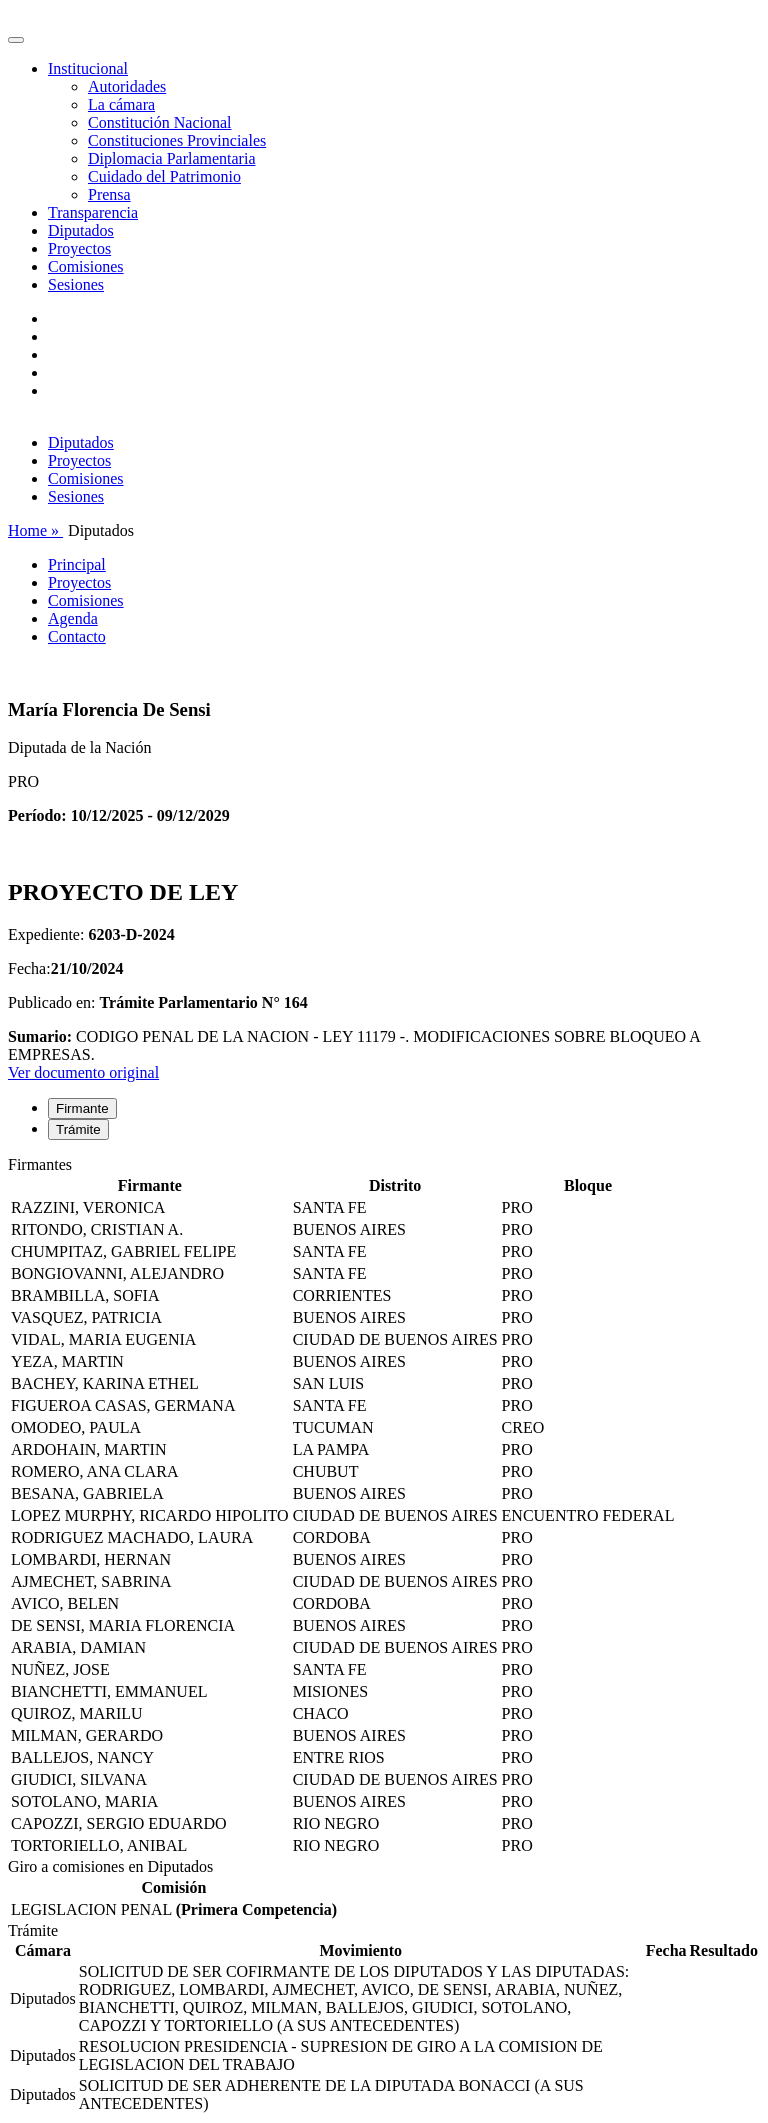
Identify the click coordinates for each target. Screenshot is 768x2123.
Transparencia (93, 212)
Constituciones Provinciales (177, 140)
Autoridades (127, 86)
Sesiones (76, 284)
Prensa (109, 194)
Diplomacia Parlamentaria (171, 158)
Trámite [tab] (78, 1129)
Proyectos (79, 248)
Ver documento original (83, 1072)
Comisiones (86, 266)
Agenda (73, 618)
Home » (35, 530)
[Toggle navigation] (16, 40)
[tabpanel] (384, 1507)
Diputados (81, 230)
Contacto (77, 636)
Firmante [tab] (82, 1108)
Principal (77, 564)
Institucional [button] (88, 68)
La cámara (121, 104)
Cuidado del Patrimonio (164, 176)
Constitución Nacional (160, 122)
